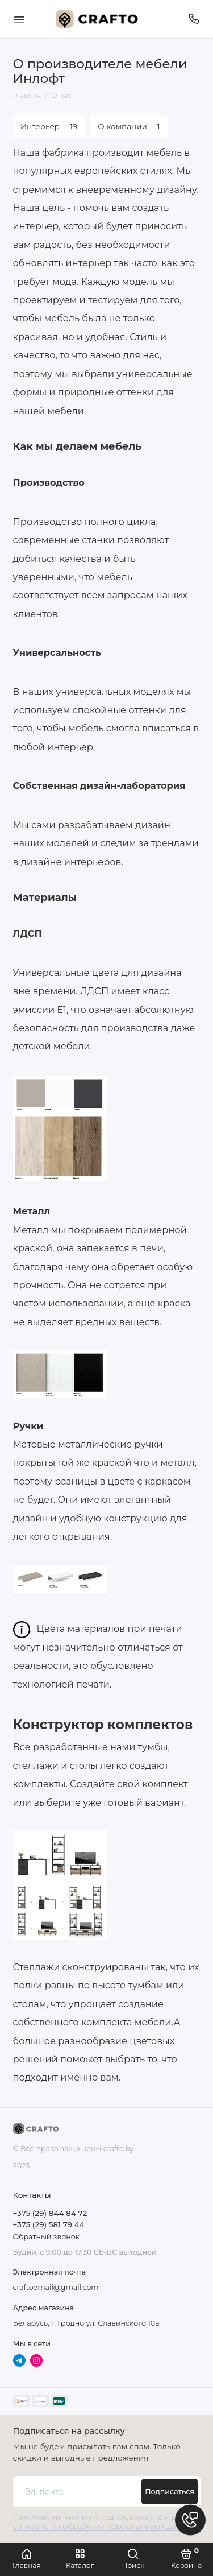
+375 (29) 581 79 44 (49, 2224)
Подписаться (169, 2491)
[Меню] (19, 19)
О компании (129, 126)
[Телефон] (194, 19)
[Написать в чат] (190, 2519)
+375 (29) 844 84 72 (50, 2213)
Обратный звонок (46, 2236)
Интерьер (48, 126)
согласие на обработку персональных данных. (105, 2525)
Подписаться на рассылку (69, 2431)
